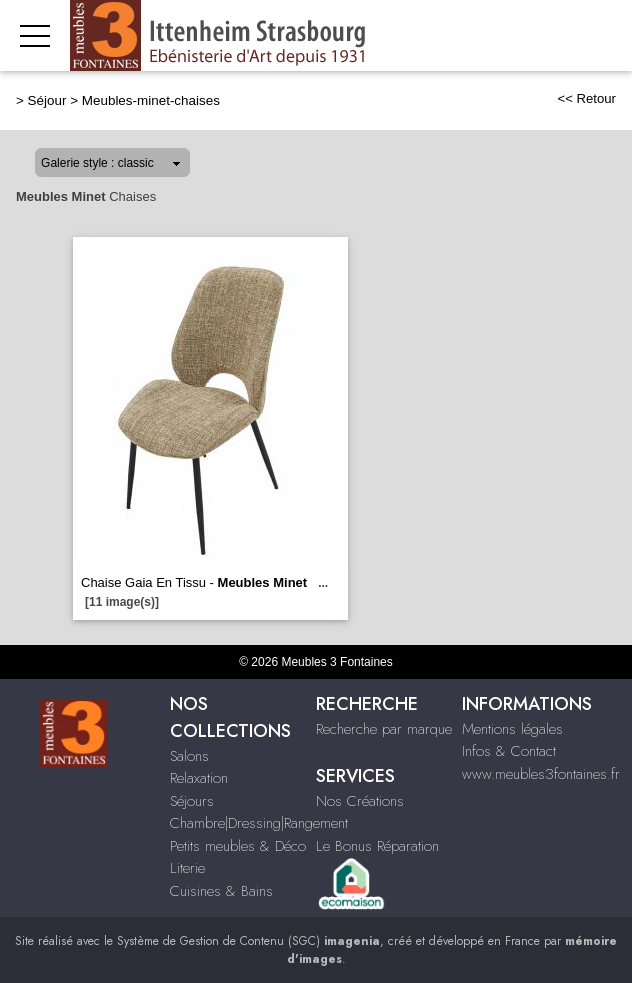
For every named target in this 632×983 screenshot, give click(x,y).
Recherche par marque (384, 729)
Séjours (192, 801)
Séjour (47, 100)
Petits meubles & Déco (238, 846)
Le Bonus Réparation (377, 846)
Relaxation (199, 778)
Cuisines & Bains (221, 891)
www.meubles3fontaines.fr (541, 774)
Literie (187, 868)
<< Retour (586, 98)
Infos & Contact (509, 751)
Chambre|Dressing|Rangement (259, 823)
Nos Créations (360, 801)
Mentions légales (512, 729)
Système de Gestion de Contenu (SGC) (248, 941)
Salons (189, 756)
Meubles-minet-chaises (151, 100)
